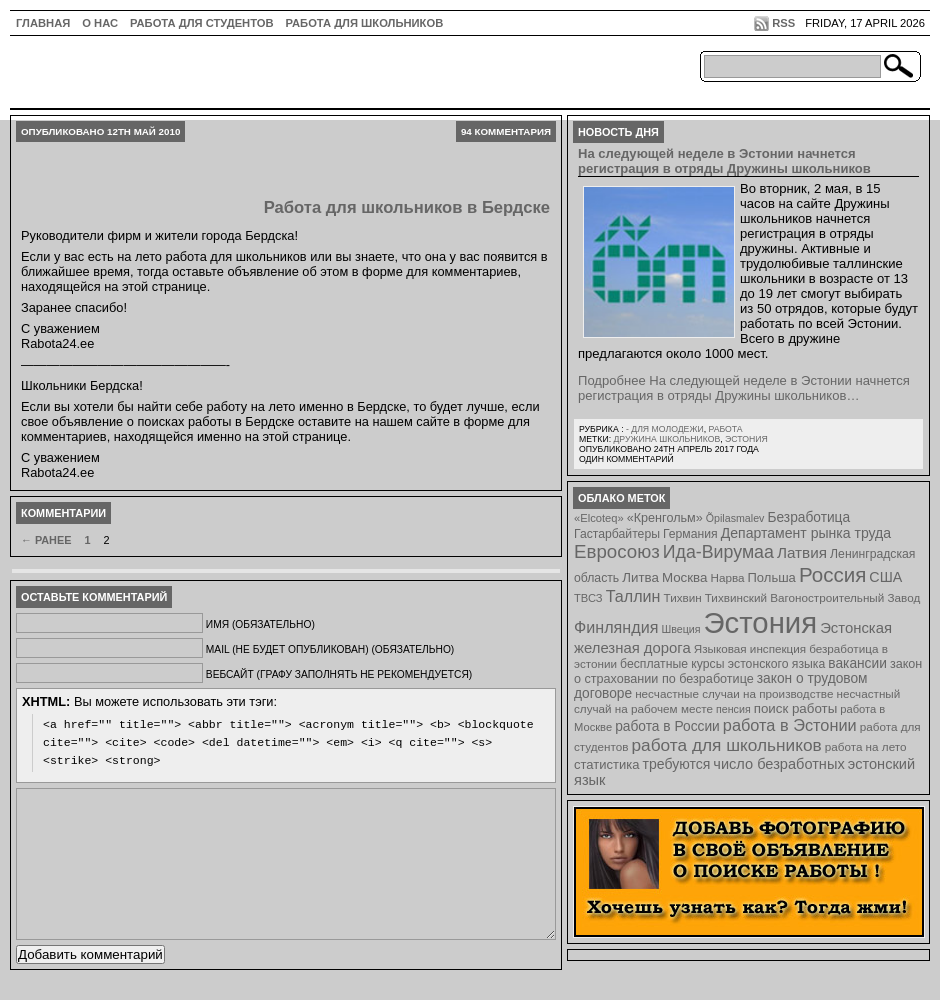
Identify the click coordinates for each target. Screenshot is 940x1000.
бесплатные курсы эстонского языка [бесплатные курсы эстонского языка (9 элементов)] (722, 664)
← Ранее (46, 540)
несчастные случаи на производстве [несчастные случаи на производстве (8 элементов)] (734, 693)
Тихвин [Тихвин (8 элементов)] (683, 597)
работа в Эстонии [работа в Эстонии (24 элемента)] (790, 725)
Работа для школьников (365, 23)
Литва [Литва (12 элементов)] (640, 577)
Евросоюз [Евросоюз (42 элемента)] (617, 551)
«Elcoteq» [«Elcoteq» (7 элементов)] (599, 518)
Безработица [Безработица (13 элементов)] (808, 517)
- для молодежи (665, 429)
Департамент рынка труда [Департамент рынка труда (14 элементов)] (806, 533)
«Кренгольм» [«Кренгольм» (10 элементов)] (665, 518)
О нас (100, 23)
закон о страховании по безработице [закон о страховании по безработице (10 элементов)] (748, 671)
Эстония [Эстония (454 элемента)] (761, 622)
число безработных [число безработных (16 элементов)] (778, 764)
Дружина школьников (666, 439)
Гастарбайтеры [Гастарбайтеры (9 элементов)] (617, 534)
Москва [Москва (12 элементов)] (685, 577)
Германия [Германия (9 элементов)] (690, 534)
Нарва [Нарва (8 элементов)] (727, 577)
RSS (783, 23)
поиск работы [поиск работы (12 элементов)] (796, 708)
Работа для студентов (201, 23)
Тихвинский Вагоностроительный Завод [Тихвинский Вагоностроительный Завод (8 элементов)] (813, 597)
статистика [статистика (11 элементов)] (606, 764)
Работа (725, 429)
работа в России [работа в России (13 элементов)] (667, 726)
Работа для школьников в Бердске (407, 207)
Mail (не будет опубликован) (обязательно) (330, 649)
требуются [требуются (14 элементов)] (677, 764)
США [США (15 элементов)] (885, 577)
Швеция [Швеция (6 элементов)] (680, 629)
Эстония (746, 439)
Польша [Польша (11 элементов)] (772, 577)
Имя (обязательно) (260, 624)
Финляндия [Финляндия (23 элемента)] (616, 627)
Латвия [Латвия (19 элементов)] (802, 552)
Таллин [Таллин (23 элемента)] (633, 596)
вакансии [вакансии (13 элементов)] (857, 663)
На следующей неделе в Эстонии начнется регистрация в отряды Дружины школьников (724, 161)
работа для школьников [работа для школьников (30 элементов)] (727, 745)
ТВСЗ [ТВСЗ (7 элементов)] (588, 598)
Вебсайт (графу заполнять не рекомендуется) (339, 674)
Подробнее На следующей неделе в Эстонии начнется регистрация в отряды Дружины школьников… (744, 388)
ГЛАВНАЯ (43, 23)
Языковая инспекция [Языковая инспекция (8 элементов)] (750, 648)
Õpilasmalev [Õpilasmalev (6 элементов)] (735, 518)
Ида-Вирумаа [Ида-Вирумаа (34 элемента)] (718, 552)
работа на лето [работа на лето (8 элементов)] (866, 746)
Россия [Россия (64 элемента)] (832, 574)
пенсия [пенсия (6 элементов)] (733, 709)
